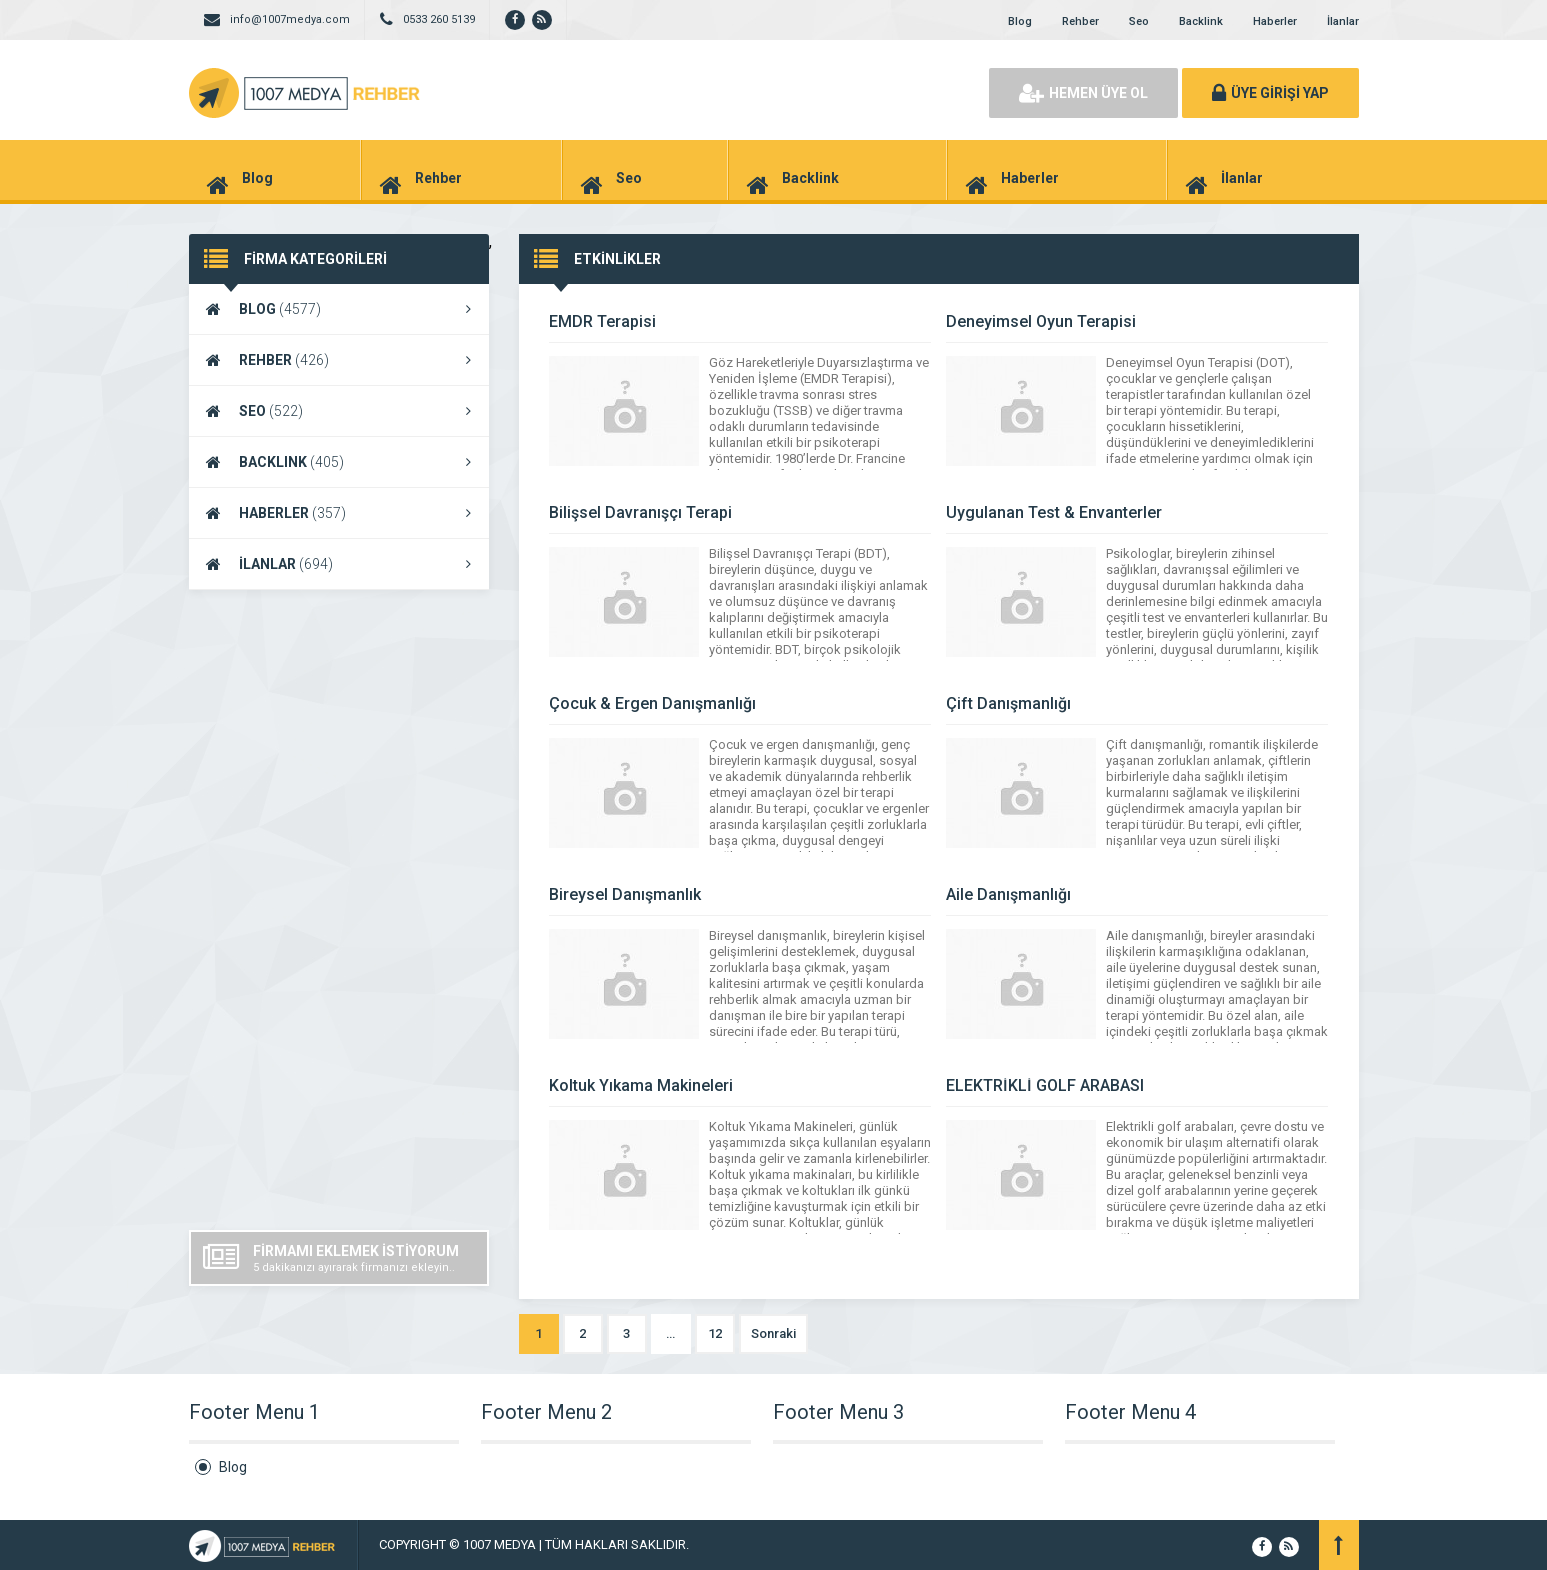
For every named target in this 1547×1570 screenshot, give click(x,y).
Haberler (1275, 21)
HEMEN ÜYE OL (1083, 93)
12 (715, 1333)
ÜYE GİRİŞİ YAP (1270, 93)
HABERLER (339, 513)
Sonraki (773, 1333)
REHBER (339, 360)
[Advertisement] (339, 910)
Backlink (1201, 21)
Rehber (1080, 21)
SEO (339, 411)
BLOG (339, 309)
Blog (1020, 21)
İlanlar (1343, 21)
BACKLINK (339, 462)
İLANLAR (339, 564)
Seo (1139, 21)
